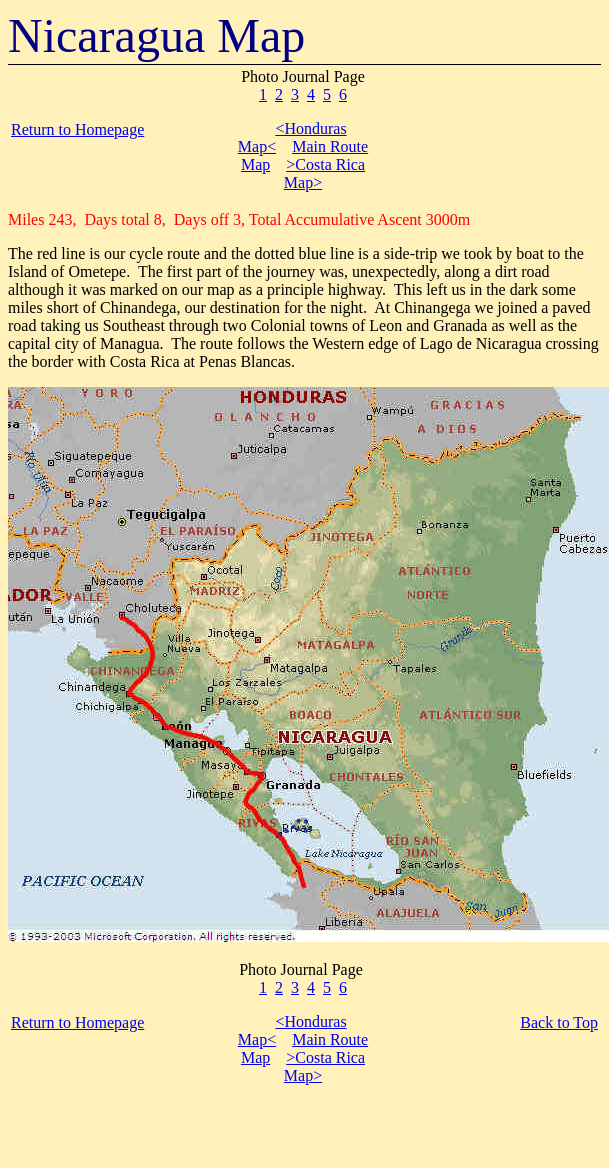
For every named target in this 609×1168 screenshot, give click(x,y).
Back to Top (559, 1022)
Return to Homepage (77, 129)
